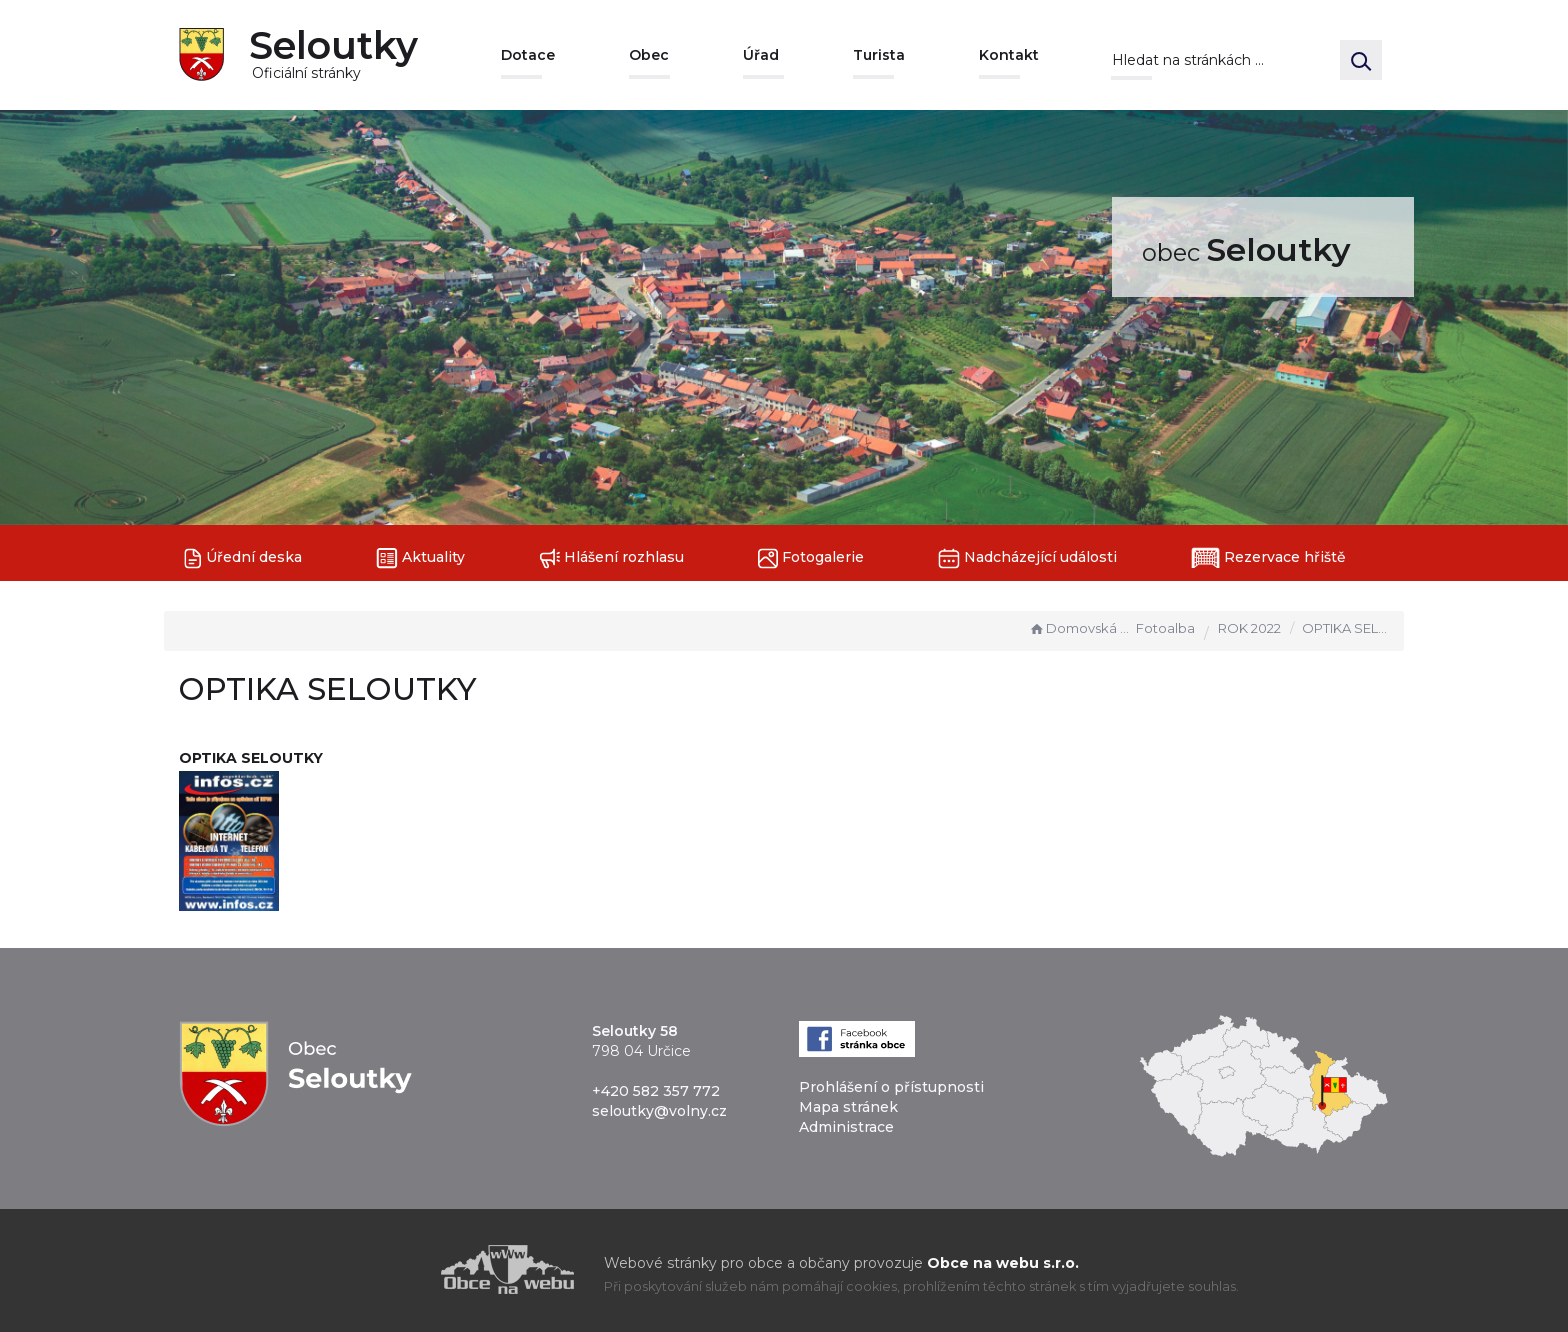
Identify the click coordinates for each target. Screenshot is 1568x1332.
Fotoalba (1165, 628)
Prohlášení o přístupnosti (891, 1087)
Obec (649, 55)
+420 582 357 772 (656, 1091)
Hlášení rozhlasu (611, 558)
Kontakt (1009, 55)
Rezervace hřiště (1268, 558)
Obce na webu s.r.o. (1003, 1263)
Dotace (528, 55)
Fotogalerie (811, 558)
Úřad (761, 55)
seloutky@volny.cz (659, 1111)
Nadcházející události (1027, 558)
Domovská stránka (1080, 628)
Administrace (846, 1127)
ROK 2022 (1249, 628)
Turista (879, 55)
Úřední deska (243, 558)
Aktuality (420, 558)
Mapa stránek (848, 1107)
